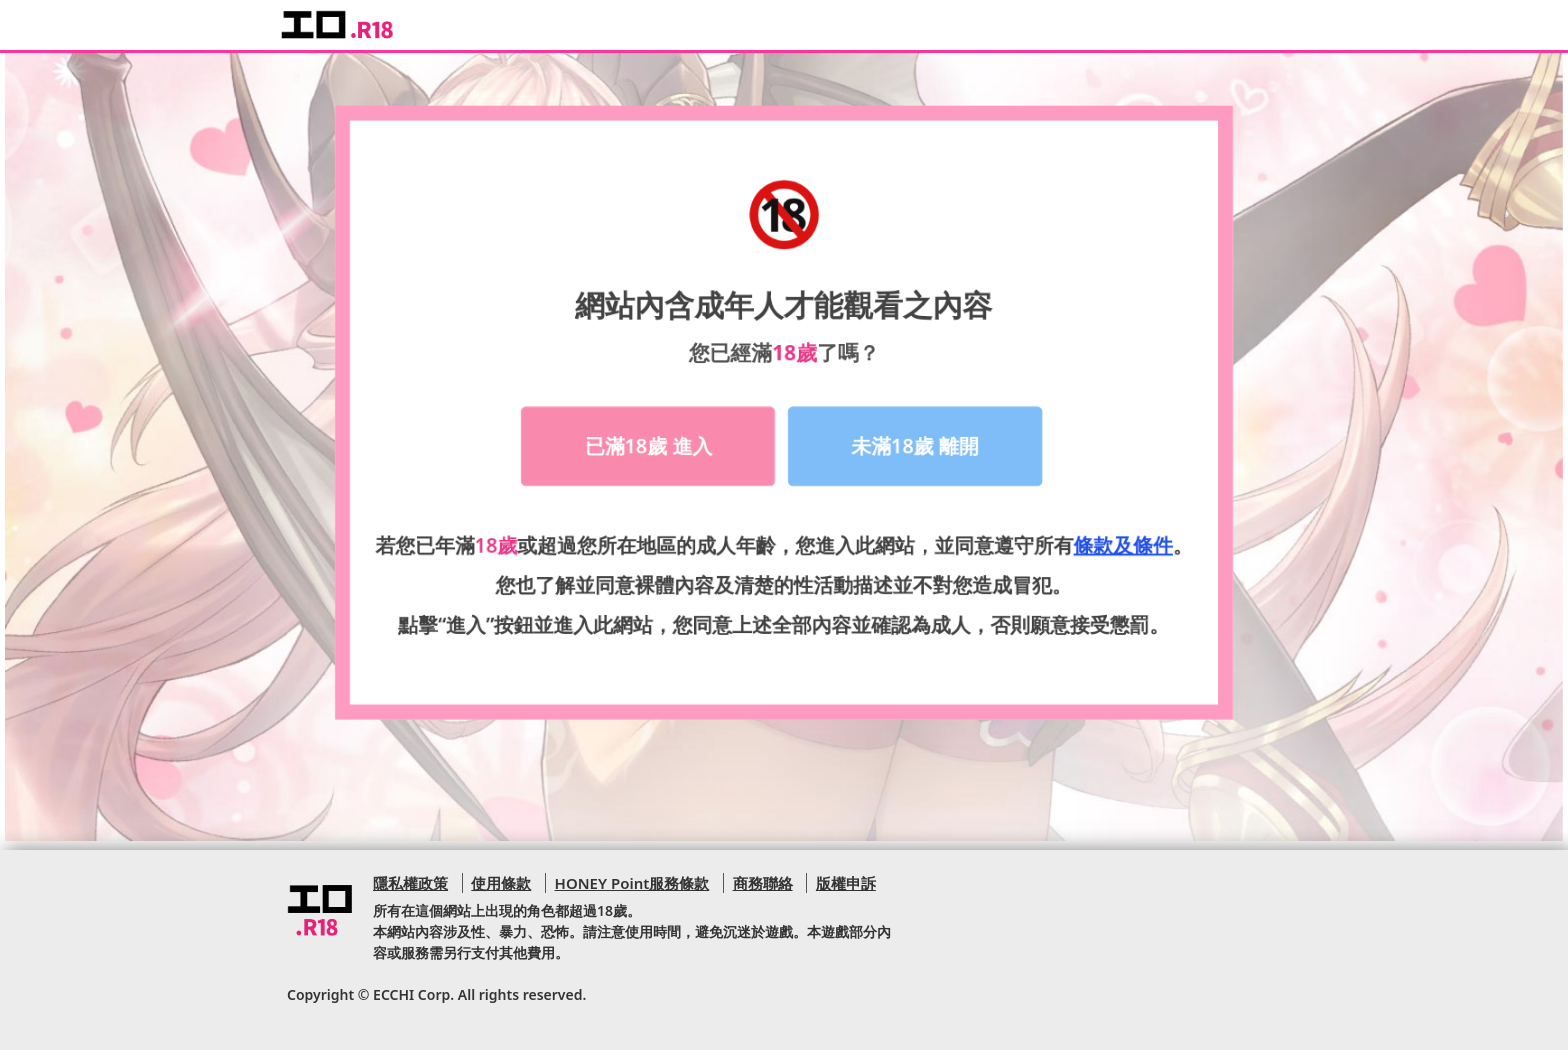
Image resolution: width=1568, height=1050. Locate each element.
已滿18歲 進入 (649, 441)
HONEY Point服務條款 (632, 883)
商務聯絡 (763, 883)
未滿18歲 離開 (914, 441)
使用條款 (501, 883)
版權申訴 (846, 883)
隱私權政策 (410, 883)
